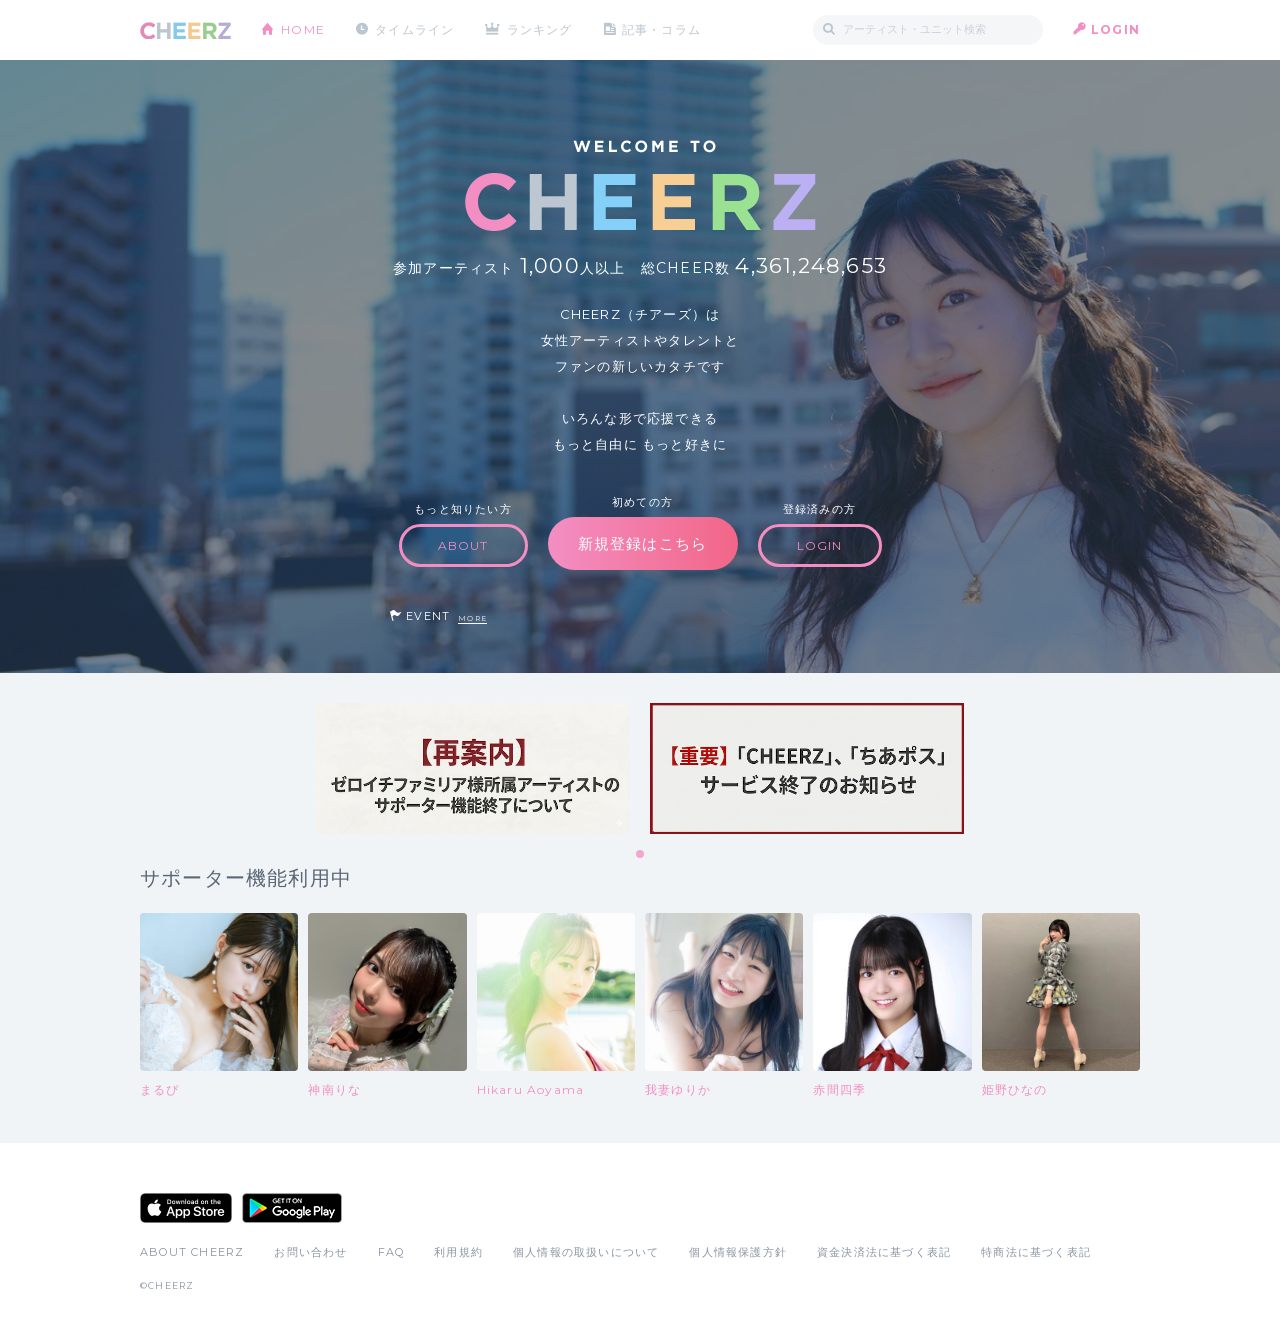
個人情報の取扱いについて (586, 1252)
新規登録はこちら (643, 543)
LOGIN (1115, 29)
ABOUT (463, 545)
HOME (303, 29)
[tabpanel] (473, 768)
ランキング (541, 29)
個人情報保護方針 (738, 1252)
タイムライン (414, 29)
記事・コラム (662, 29)
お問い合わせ (310, 1252)
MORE (472, 618)
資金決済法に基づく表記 (884, 1252)
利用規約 (458, 1252)
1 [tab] (641, 855)
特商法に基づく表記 (1036, 1252)
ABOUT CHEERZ (192, 1252)
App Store (186, 1208)
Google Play (292, 1208)
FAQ (391, 1252)
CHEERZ (185, 30)
